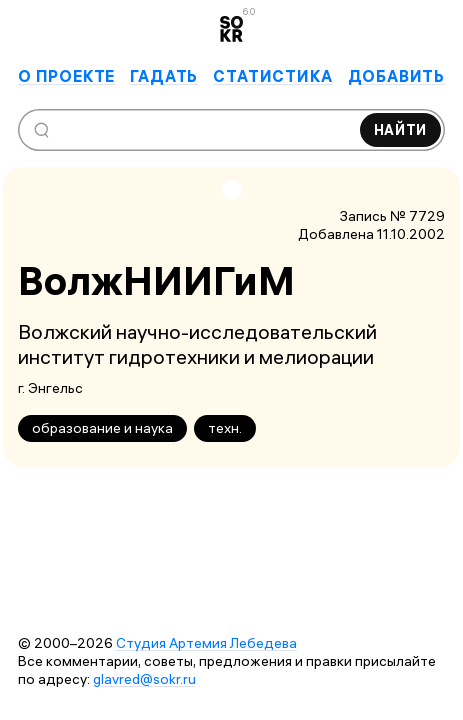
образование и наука (102, 428)
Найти (401, 130)
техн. (225, 428)
